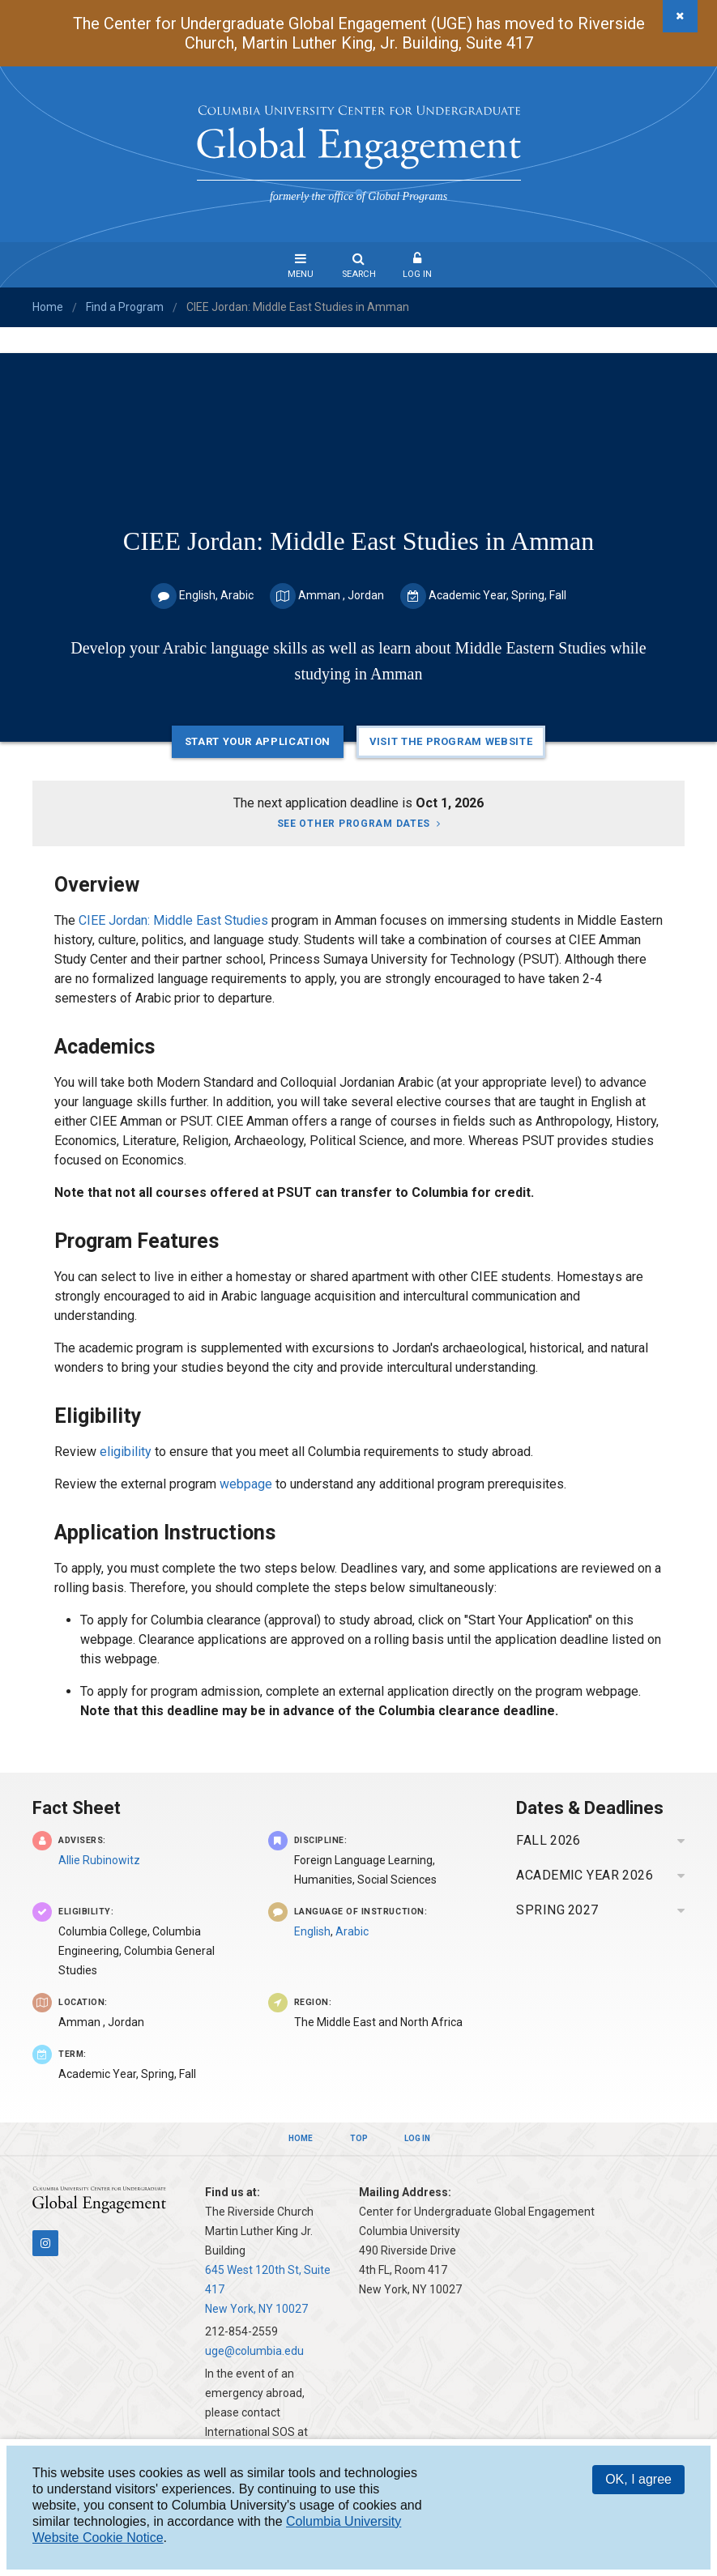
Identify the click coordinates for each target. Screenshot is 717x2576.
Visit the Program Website (450, 741)
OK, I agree (638, 2479)
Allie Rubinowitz (99, 1860)
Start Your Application (258, 741)
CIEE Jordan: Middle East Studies (173, 920)
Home (47, 306)
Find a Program (125, 306)
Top (359, 2138)
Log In (417, 274)
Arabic (352, 1931)
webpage (247, 1484)
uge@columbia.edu (254, 2350)
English (312, 1931)
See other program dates (354, 823)
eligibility (126, 1451)
